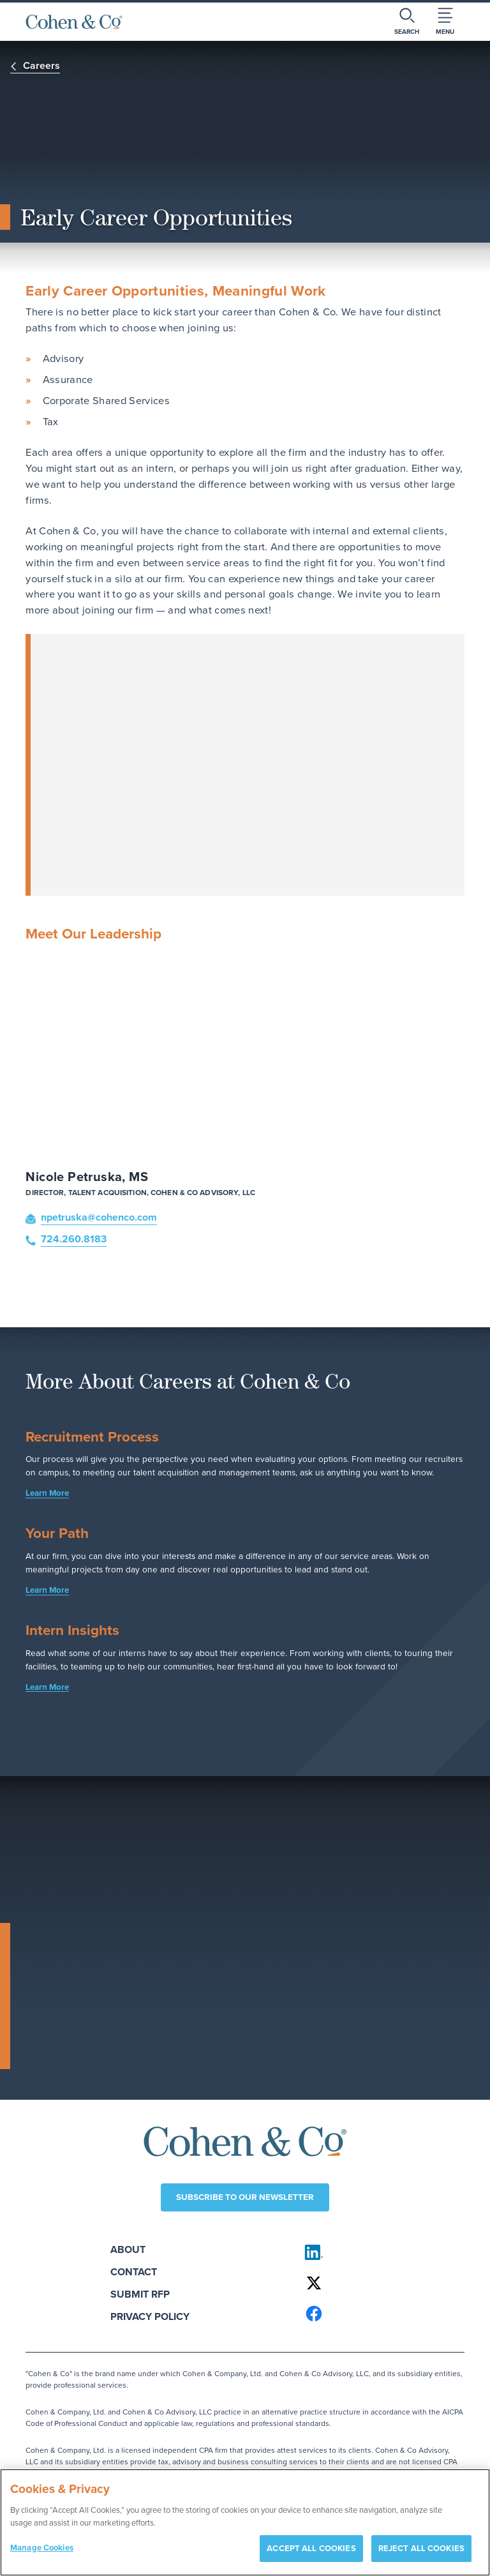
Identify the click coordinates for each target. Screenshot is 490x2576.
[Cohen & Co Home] (74, 21)
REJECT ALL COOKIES (421, 2548)
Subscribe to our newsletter (245, 2198)
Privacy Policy (163, 2317)
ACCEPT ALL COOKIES (311, 2548)
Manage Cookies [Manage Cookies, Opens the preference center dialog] (41, 2548)
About (141, 2250)
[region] (245, 2522)
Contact (147, 2272)
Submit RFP (153, 2294)
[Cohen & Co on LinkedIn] (379, 2253)
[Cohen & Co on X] (379, 2283)
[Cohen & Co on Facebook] (379, 2314)
